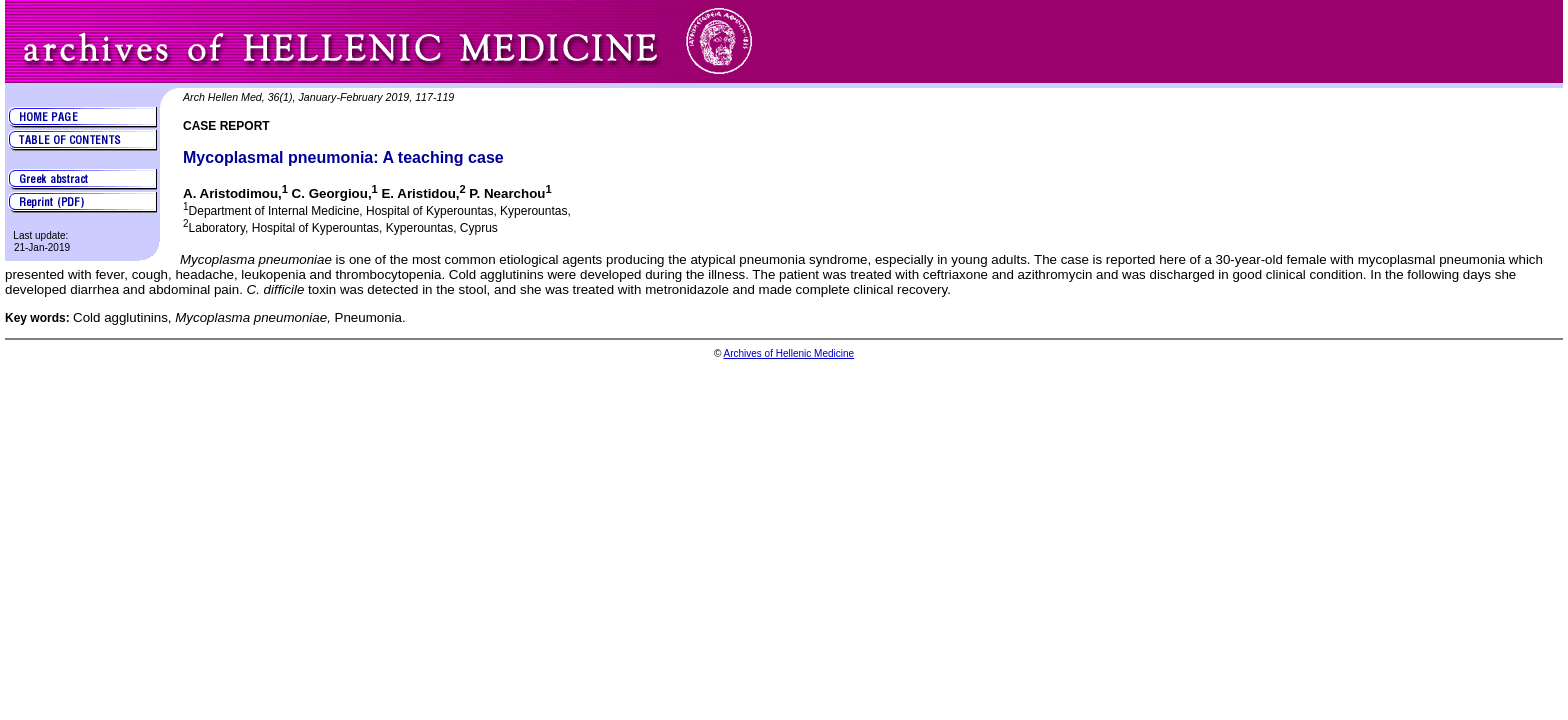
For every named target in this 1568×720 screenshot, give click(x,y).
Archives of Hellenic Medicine (788, 353)
